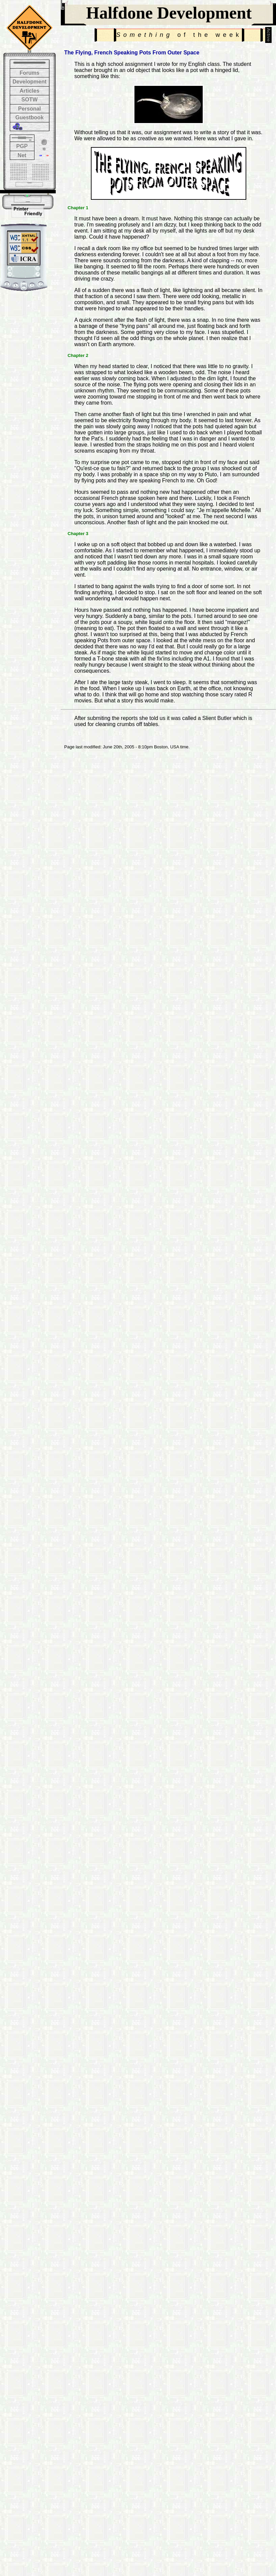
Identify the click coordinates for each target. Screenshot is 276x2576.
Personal (29, 109)
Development (29, 82)
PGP (22, 146)
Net (22, 155)
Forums (30, 73)
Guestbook (29, 117)
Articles (30, 91)
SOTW (29, 99)
